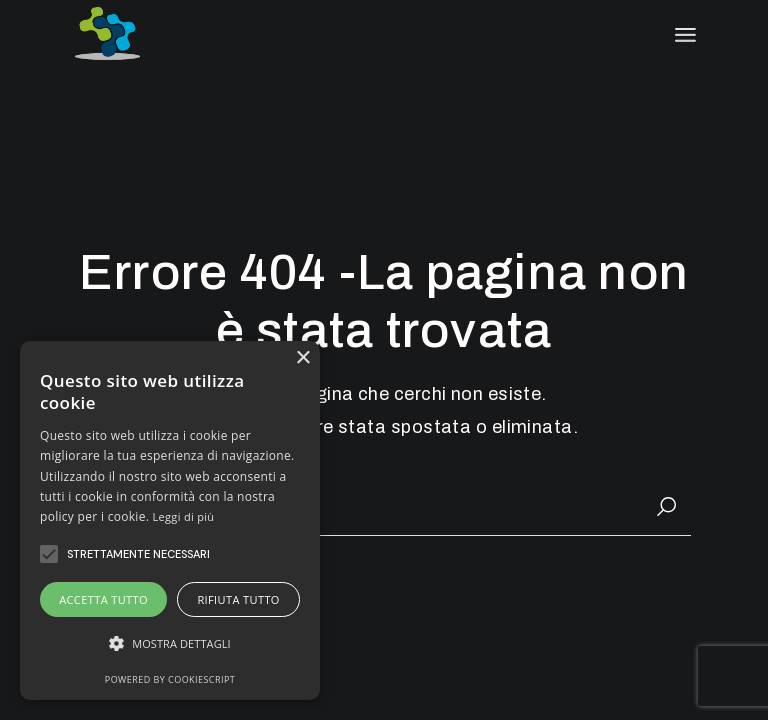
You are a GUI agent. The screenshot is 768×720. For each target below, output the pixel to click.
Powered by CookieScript (170, 679)
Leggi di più (184, 516)
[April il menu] (685, 35)
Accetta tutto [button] (103, 599)
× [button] (302, 358)
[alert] (170, 520)
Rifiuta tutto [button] (238, 599)
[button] (170, 643)
